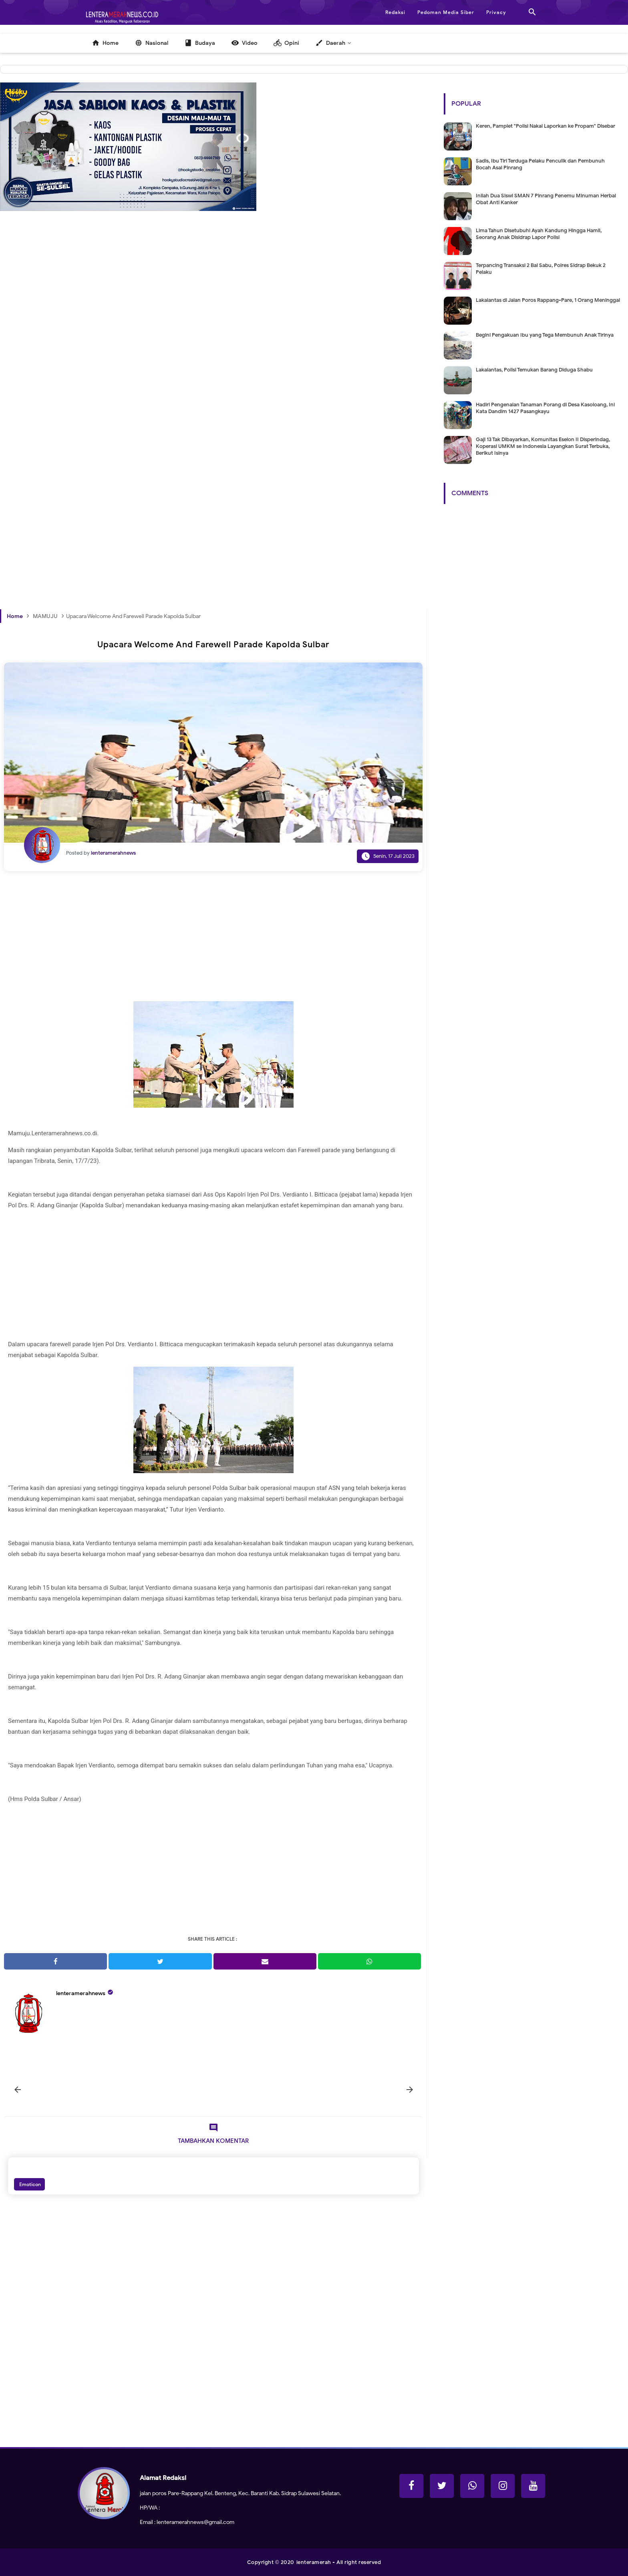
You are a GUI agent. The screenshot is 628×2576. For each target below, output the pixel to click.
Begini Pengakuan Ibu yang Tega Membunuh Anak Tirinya (545, 334)
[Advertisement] (213, 354)
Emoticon (29, 2184)
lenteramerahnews (80, 1993)
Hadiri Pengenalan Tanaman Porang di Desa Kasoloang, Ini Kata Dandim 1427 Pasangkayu (545, 408)
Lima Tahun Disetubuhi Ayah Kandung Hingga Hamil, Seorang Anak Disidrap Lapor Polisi (539, 234)
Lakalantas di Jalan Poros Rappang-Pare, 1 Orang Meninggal (548, 300)
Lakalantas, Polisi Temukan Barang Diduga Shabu (534, 369)
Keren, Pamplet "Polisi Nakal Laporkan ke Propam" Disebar (545, 125)
